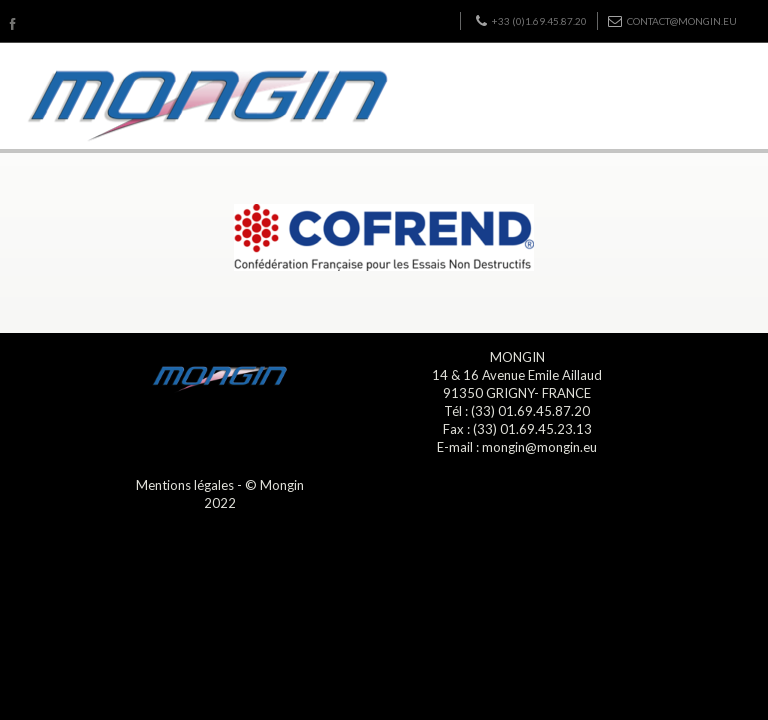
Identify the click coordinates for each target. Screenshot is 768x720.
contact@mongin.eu (672, 21)
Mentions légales (185, 485)
